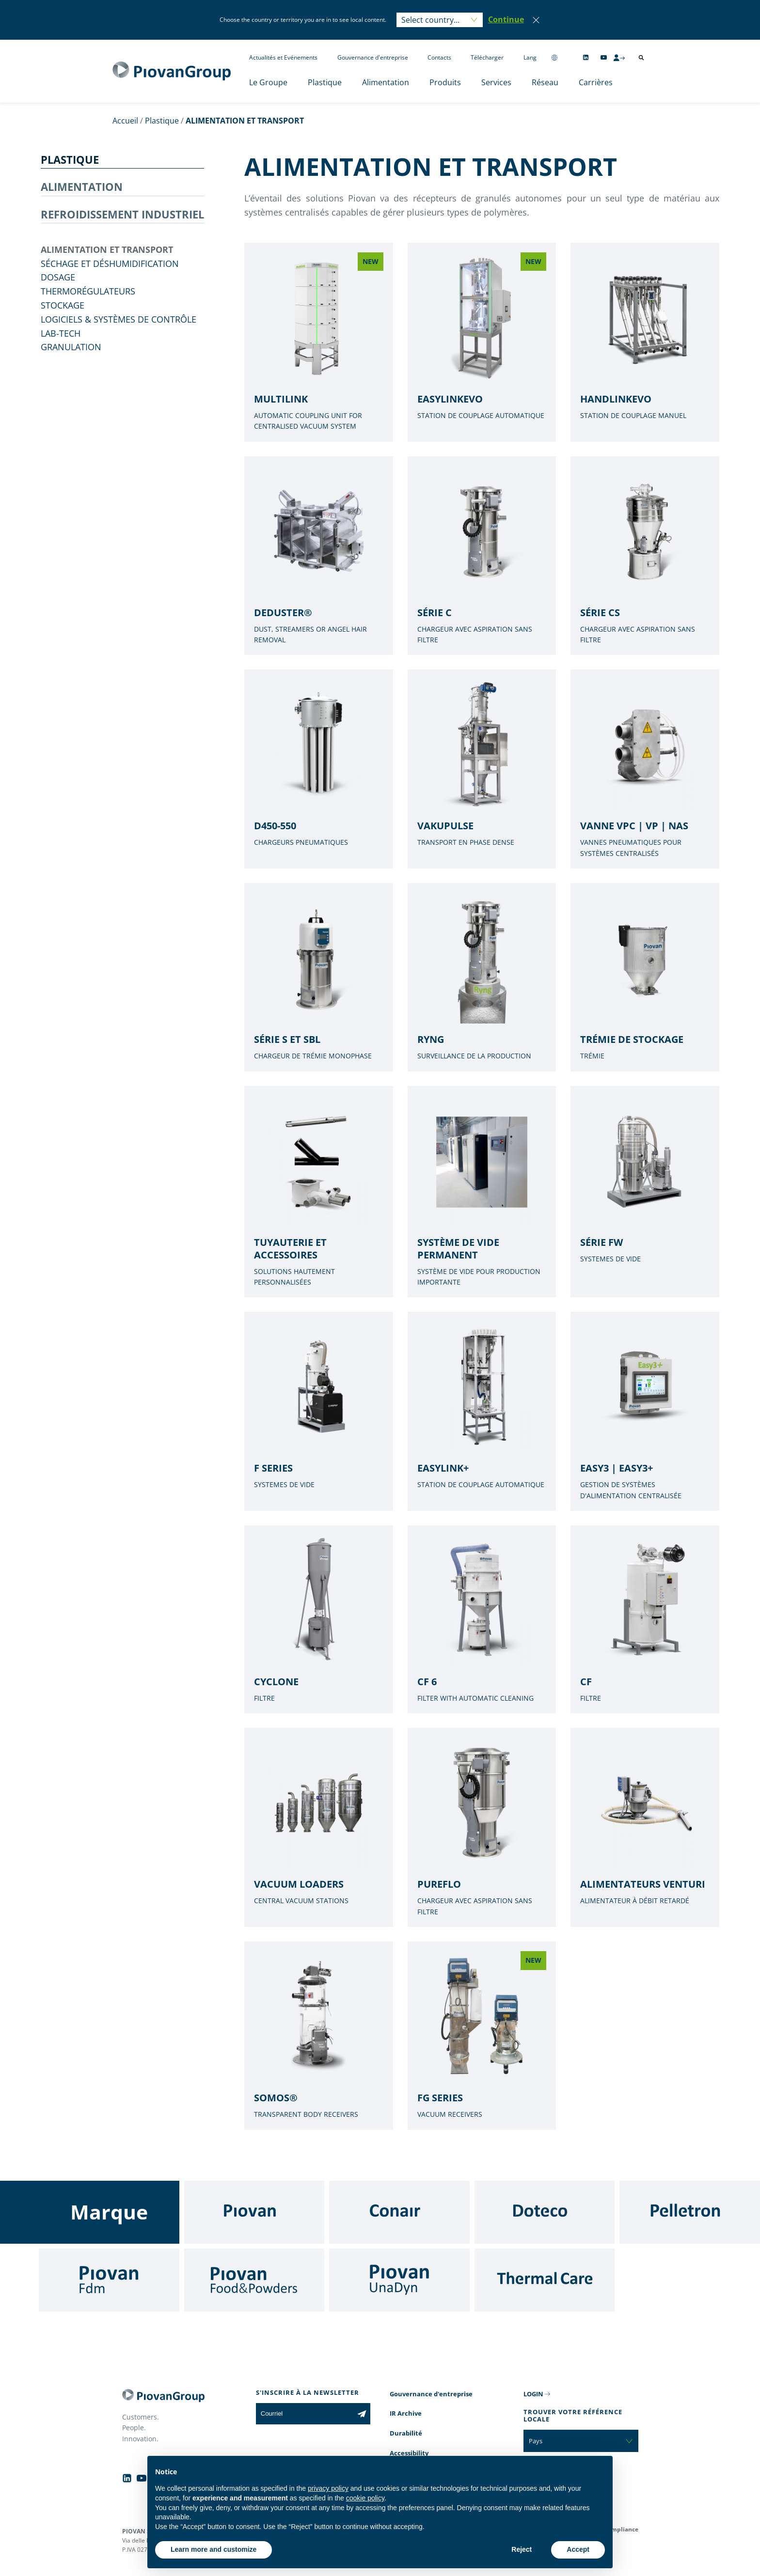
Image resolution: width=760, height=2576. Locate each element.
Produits (445, 82)
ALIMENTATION (82, 186)
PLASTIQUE (70, 159)
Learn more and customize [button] (213, 2549)
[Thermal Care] (545, 2280)
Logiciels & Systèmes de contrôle (118, 319)
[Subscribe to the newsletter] (361, 2413)
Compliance (621, 2529)
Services (496, 82)
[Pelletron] (689, 2212)
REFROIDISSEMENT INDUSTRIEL (122, 214)
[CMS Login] (619, 57)
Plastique (325, 82)
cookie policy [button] (365, 2498)
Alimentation (385, 82)
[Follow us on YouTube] (604, 57)
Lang (530, 57)
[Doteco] (545, 2212)
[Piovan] (254, 2212)
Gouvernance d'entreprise (372, 57)
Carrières (596, 82)
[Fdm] (109, 2280)
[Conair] (399, 2212)
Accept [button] (578, 2549)
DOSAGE (58, 277)
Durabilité (406, 2433)
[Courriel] (304, 2413)
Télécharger (487, 57)
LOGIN (533, 2394)
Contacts (439, 57)
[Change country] (554, 57)
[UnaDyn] (399, 2280)
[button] (506, 20)
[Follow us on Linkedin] (586, 57)
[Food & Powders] (254, 2280)
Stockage (62, 305)
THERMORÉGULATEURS (88, 291)
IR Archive (406, 2413)
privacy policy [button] (328, 2488)
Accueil (125, 120)
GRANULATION (71, 347)
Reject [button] (521, 2549)
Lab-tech (60, 333)
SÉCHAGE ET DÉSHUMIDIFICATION (110, 263)
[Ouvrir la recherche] (641, 57)
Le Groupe (268, 82)
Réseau (545, 82)
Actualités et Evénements (283, 57)
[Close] (536, 20)
